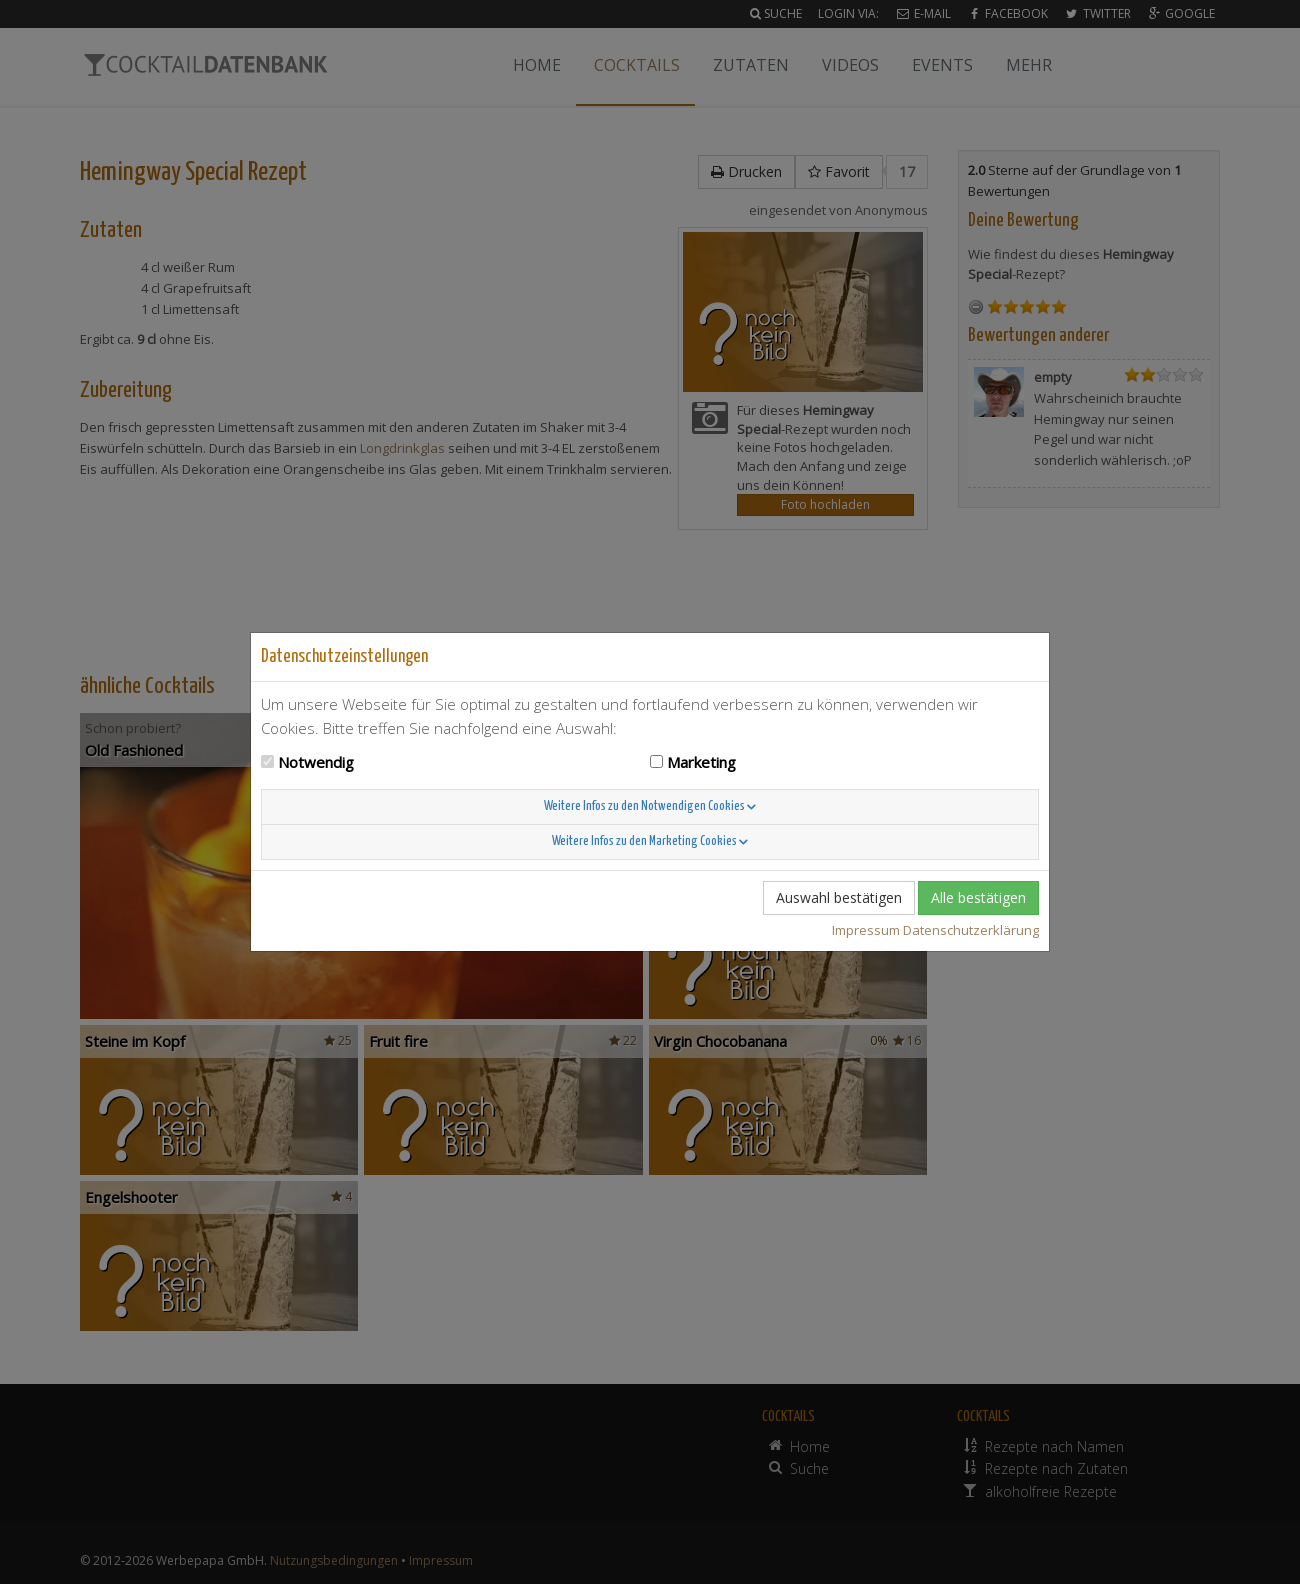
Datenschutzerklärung (971, 930)
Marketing (701, 762)
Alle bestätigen (978, 897)
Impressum (866, 930)
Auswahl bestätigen (839, 897)
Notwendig (316, 762)
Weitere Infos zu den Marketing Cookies (650, 841)
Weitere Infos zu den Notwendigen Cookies (650, 806)
